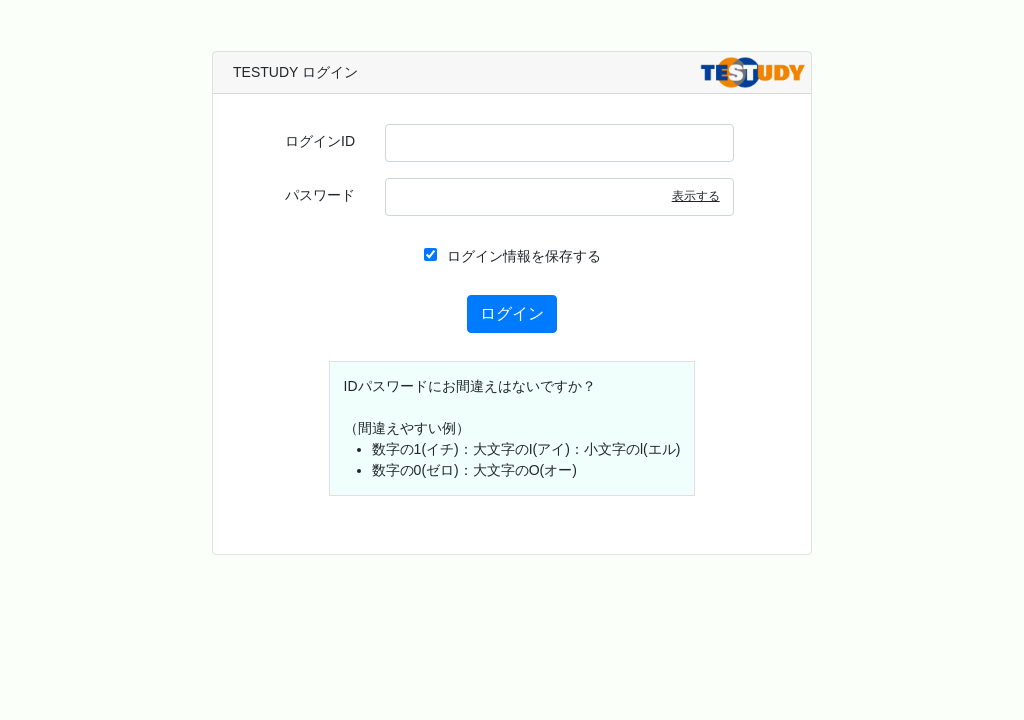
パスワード (320, 195)
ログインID (320, 141)
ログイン (512, 313)
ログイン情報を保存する (512, 256)
